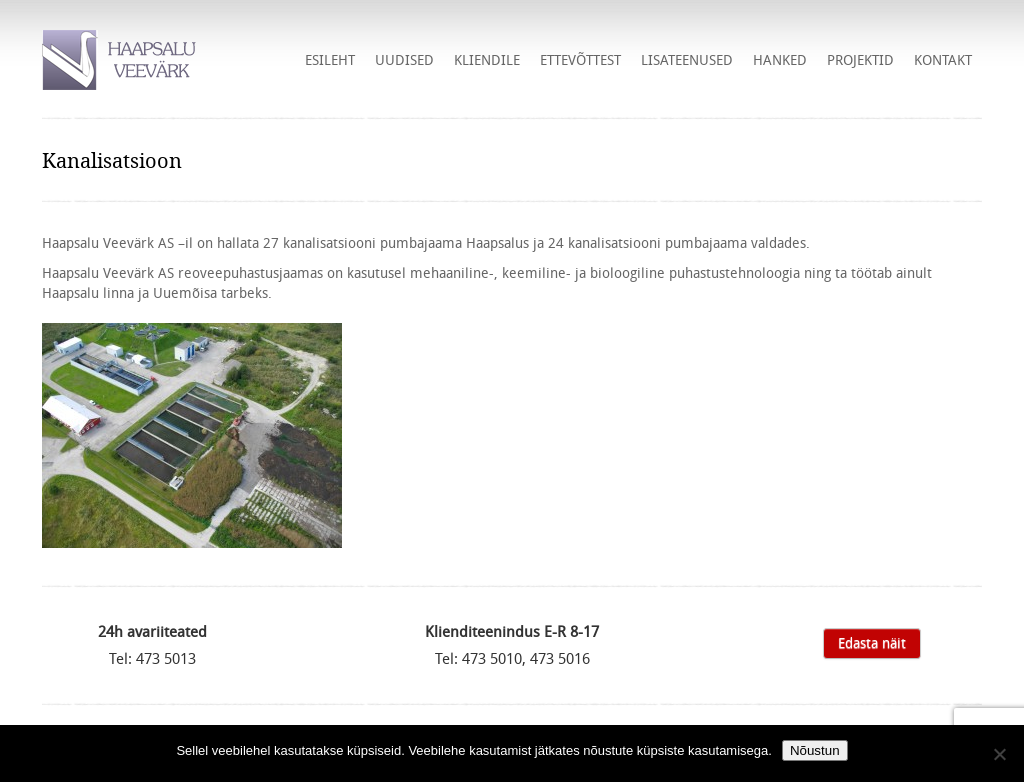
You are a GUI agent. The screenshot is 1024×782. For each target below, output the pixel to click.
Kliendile (487, 60)
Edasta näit (872, 643)
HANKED (780, 60)
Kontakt (943, 60)
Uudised (404, 60)
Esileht (330, 60)
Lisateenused (687, 60)
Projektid (860, 60)
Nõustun (815, 750)
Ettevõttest (580, 60)
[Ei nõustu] (999, 754)
